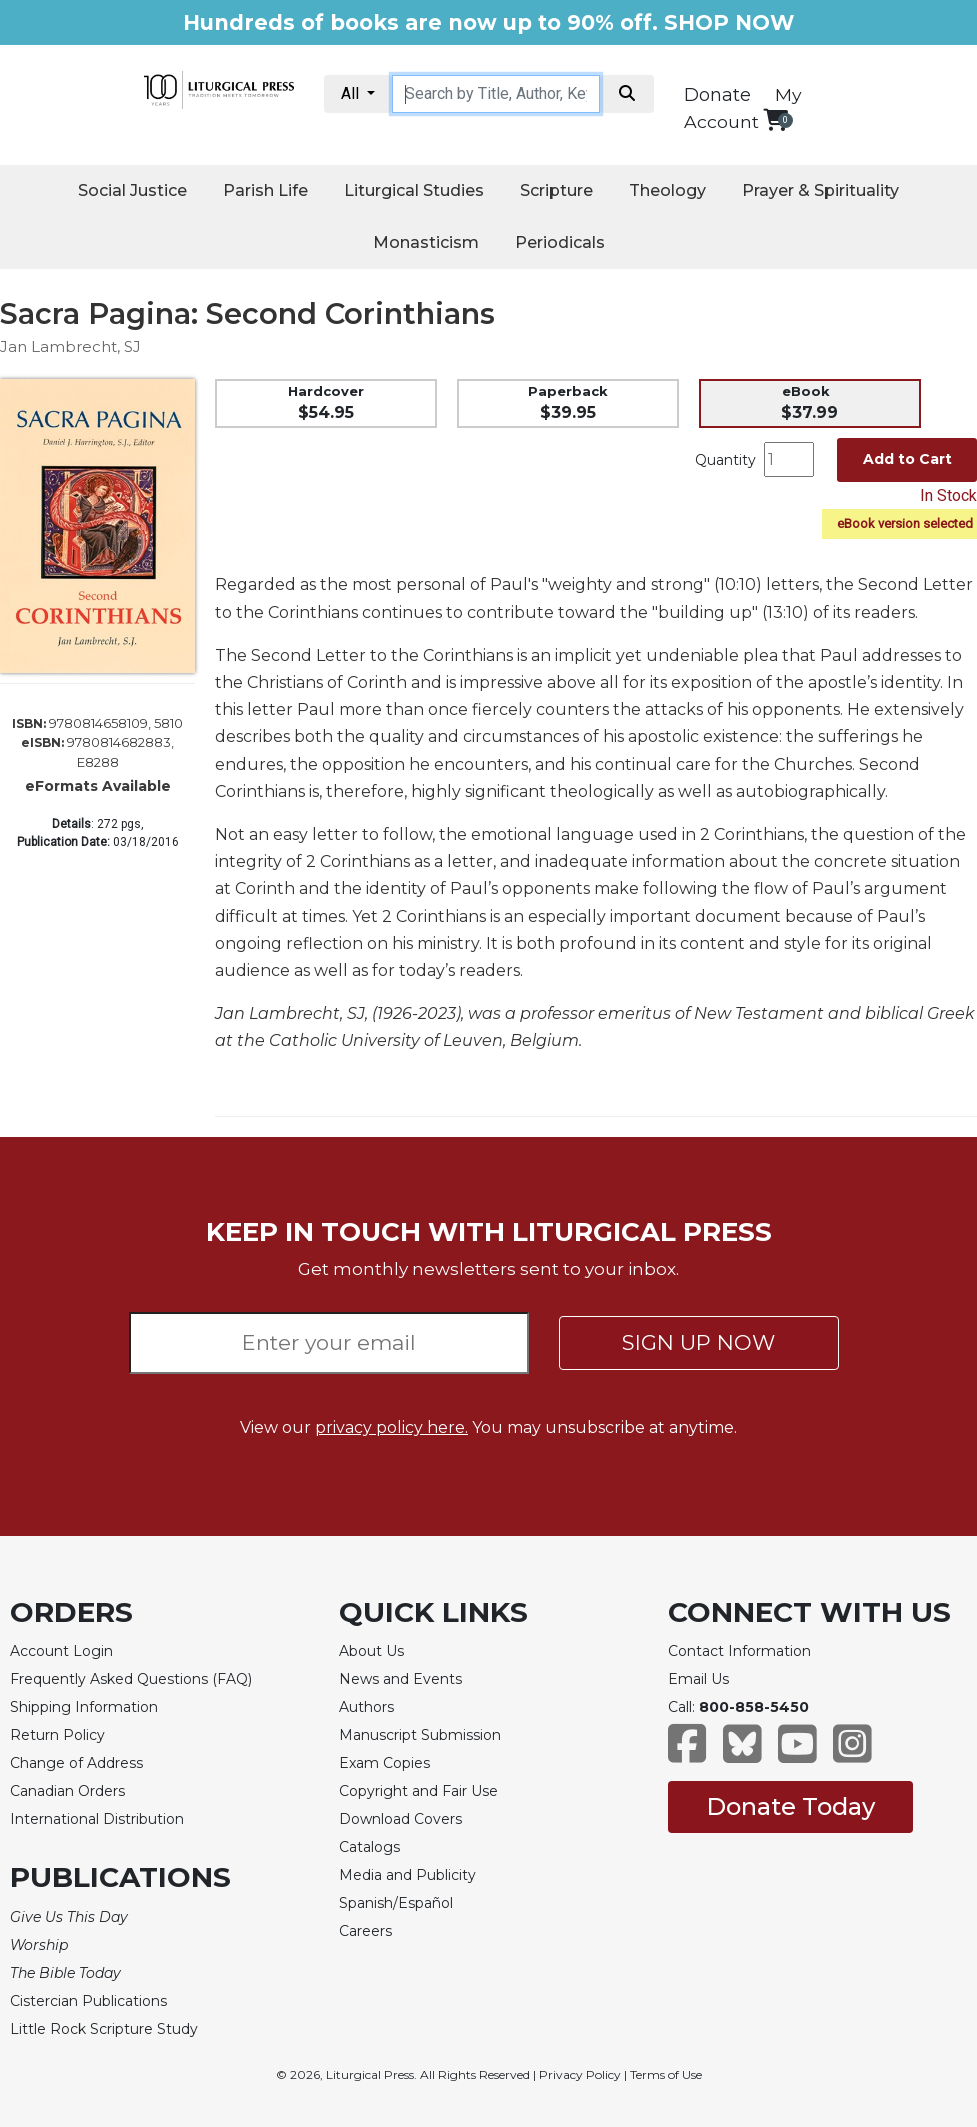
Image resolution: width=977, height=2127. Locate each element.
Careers (365, 1931)
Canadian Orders (67, 1791)
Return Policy (57, 1735)
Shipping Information (84, 1707)
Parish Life (265, 190)
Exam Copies (384, 1763)
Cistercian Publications (88, 2001)
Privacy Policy (580, 2074)
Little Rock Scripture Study (104, 2029)
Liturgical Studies (414, 190)
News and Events (400, 1679)
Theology (667, 190)
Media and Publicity (407, 1875)
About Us (371, 1651)
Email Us (698, 1679)
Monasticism (426, 242)
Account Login (61, 1651)
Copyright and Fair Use (418, 1791)
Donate (717, 95)
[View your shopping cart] (775, 119)
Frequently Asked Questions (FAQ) (131, 1679)
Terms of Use (666, 2074)
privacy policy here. (391, 1427)
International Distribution (97, 1819)
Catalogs (369, 1847)
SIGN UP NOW (698, 1342)
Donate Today (790, 1806)
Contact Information (739, 1651)
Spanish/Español (396, 1903)
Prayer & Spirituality (820, 190)
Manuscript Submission (420, 1735)
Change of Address (76, 1763)
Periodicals (560, 242)
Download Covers (400, 1819)
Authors (366, 1707)
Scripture (556, 190)
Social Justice (132, 190)
